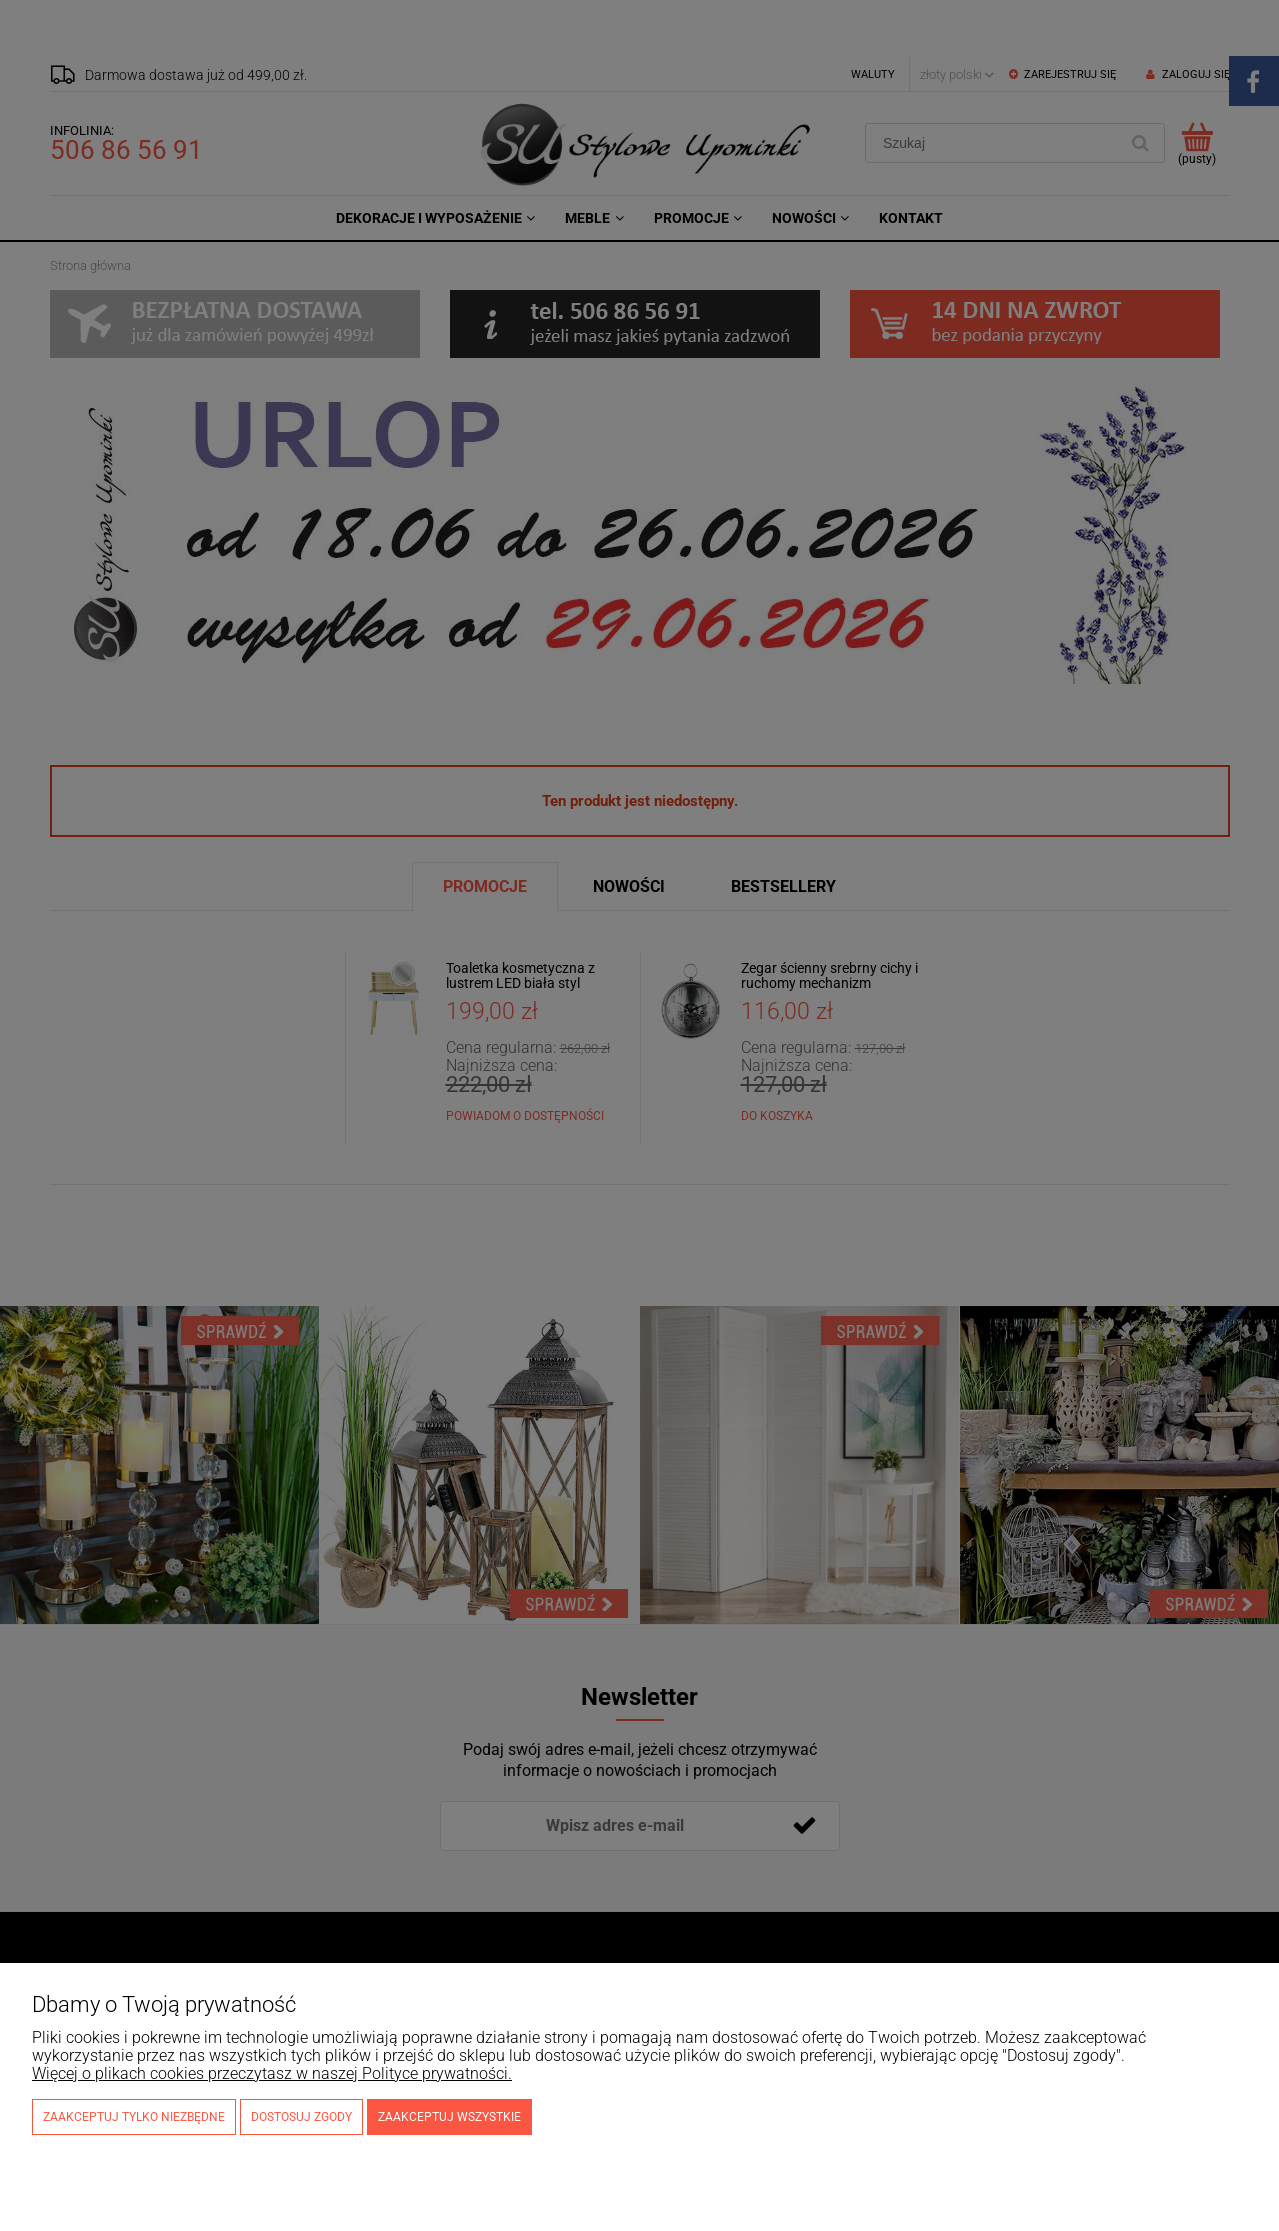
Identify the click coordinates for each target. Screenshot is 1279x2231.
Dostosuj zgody (301, 2117)
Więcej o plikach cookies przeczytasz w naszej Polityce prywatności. (272, 2073)
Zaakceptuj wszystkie (449, 2117)
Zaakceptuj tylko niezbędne (134, 2117)
